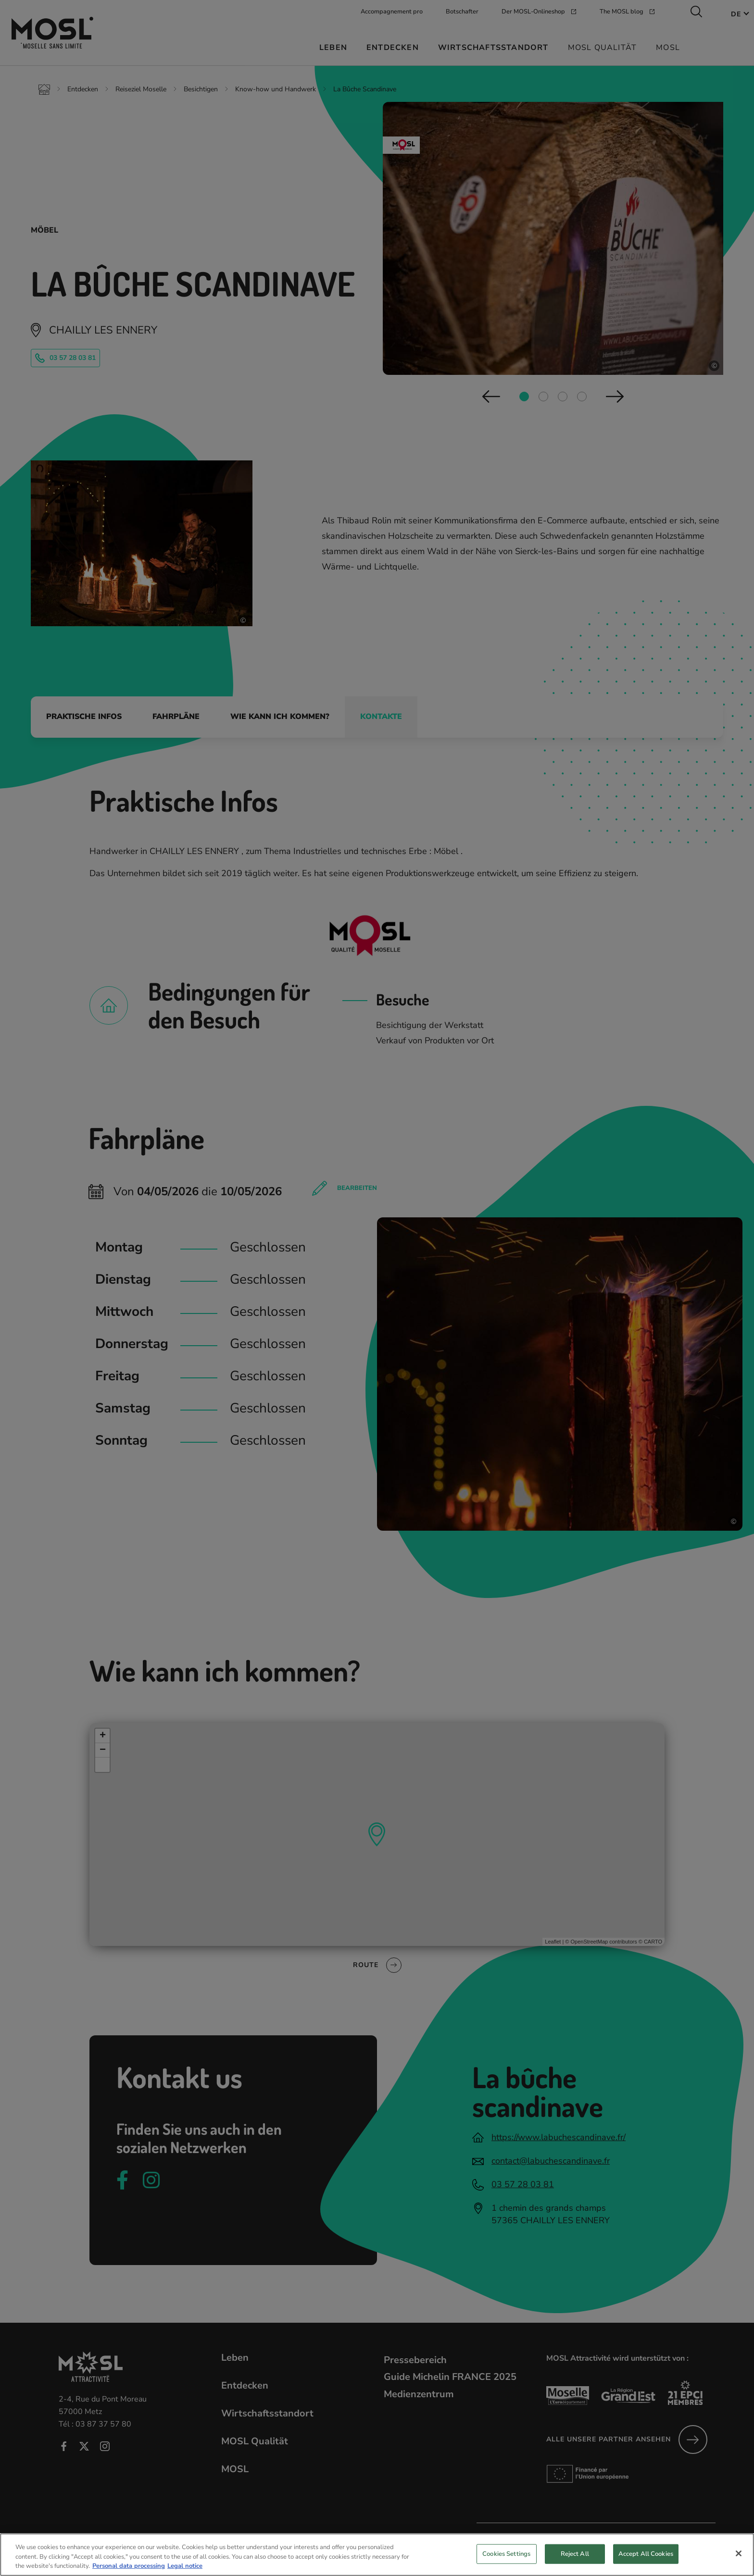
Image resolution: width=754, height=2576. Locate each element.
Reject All (575, 2561)
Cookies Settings (506, 2561)
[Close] (738, 2561)
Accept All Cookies (645, 2561)
